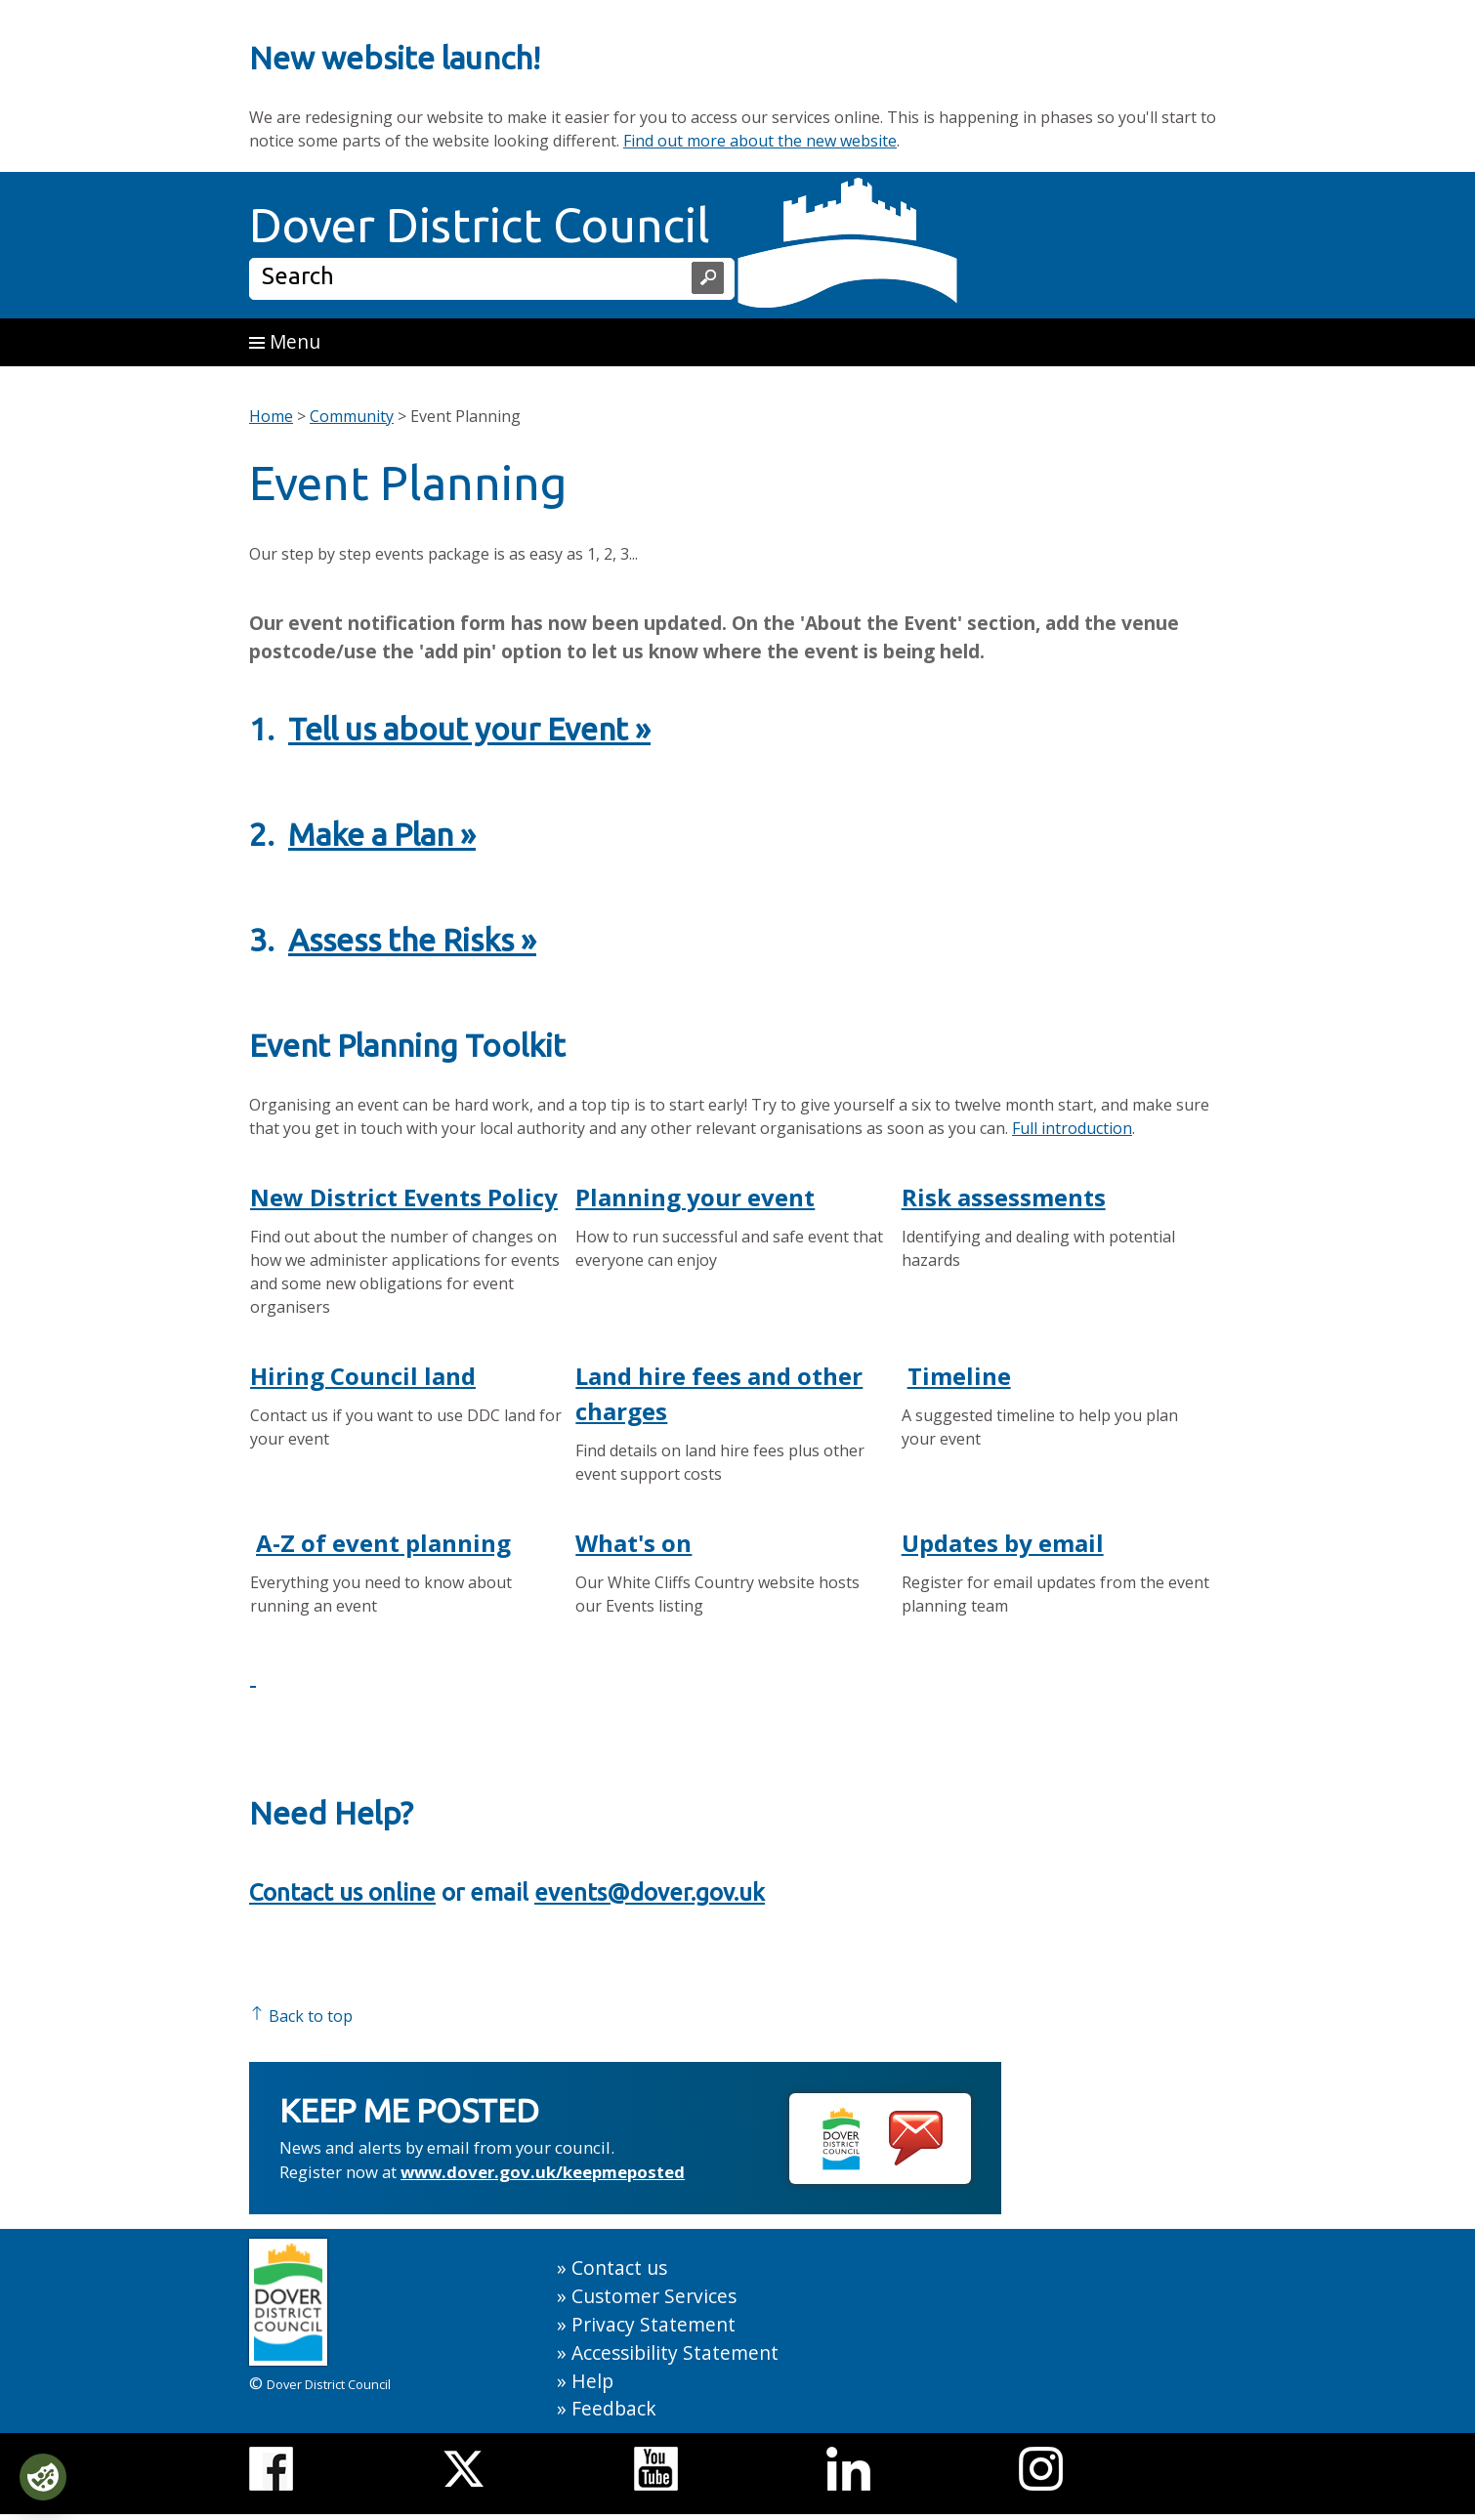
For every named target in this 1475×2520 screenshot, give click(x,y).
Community (352, 416)
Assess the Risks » (412, 939)
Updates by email (1003, 1543)
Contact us (619, 2267)
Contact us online (342, 1892)
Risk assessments (1004, 1197)
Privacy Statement (653, 2324)
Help (592, 2381)
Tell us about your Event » (469, 728)
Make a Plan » (382, 834)
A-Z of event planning (383, 1543)
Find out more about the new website (760, 140)
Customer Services (654, 2296)
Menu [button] (284, 341)
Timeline (959, 1376)
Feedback (613, 2408)
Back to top (301, 2016)
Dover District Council (479, 224)
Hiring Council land (363, 1376)
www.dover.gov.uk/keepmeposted (542, 2172)
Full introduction (1072, 1128)
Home (271, 416)
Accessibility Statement (675, 2352)
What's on (633, 1543)
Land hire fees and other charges (719, 1393)
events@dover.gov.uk (649, 1892)
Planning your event (695, 1197)
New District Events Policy (404, 1197)
